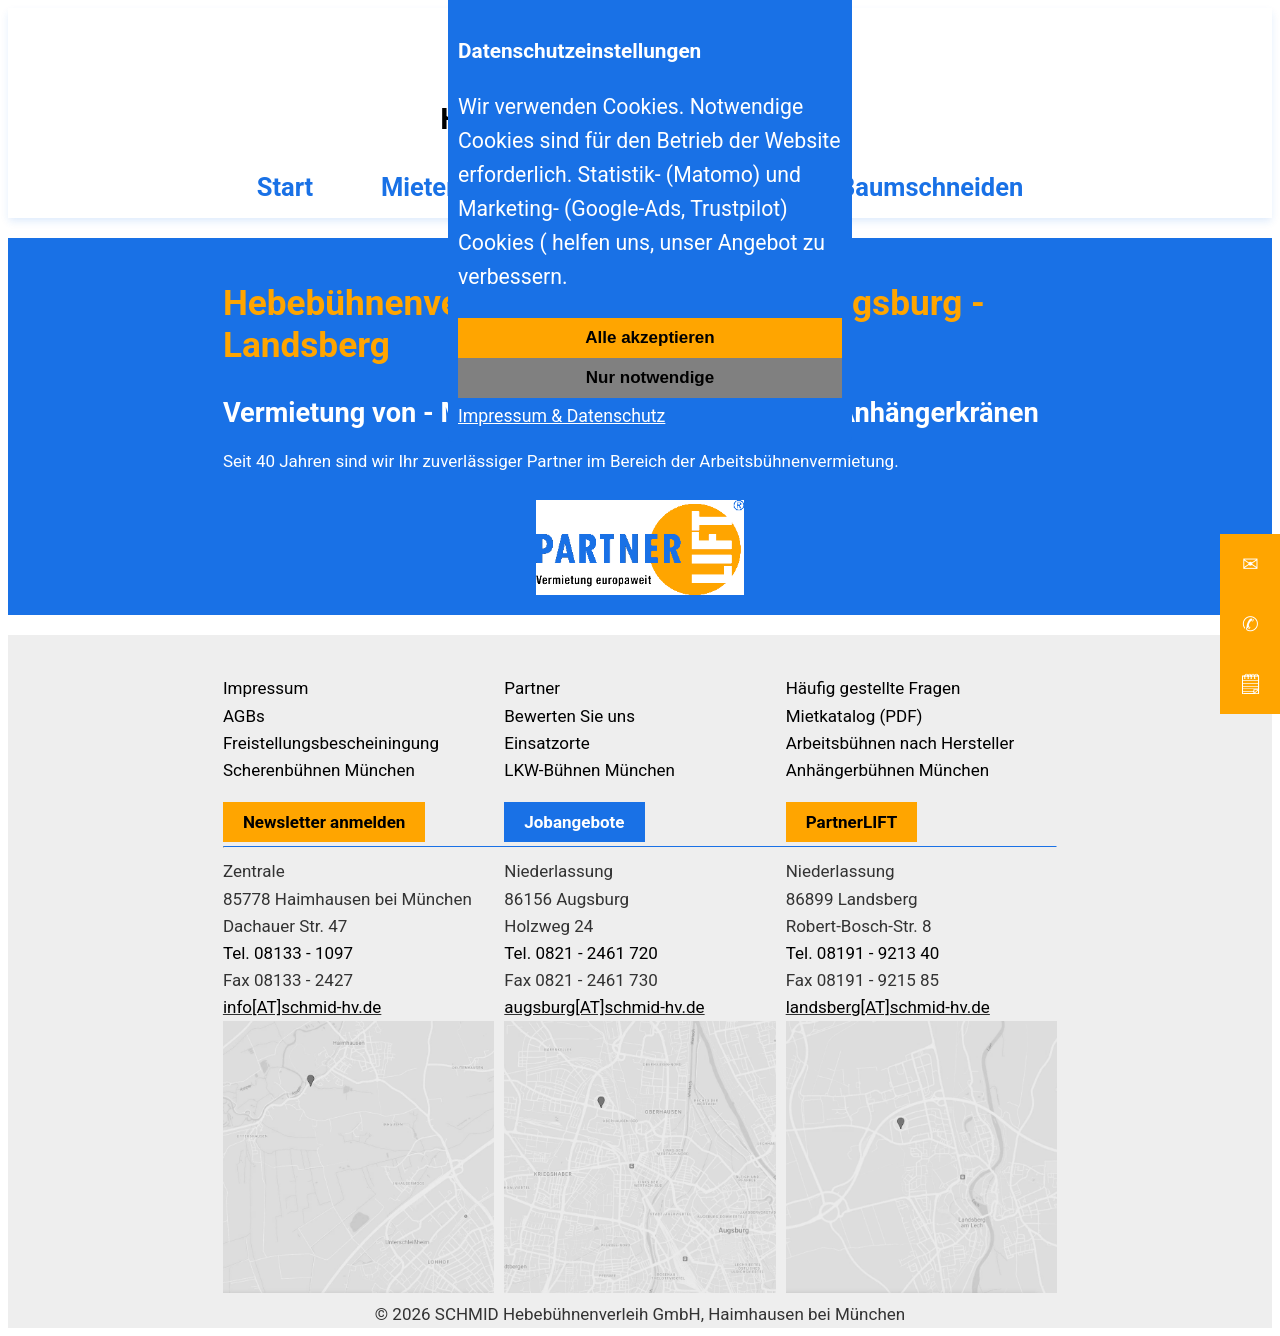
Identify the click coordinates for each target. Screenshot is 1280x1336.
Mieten (421, 187)
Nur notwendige (650, 377)
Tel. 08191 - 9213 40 (863, 953)
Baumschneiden (931, 187)
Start (285, 187)
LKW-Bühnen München (589, 770)
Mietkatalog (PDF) (854, 716)
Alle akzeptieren (649, 337)
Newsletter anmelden (324, 822)
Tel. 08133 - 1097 (288, 953)
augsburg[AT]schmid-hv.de (604, 1007)
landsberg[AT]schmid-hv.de (888, 1007)
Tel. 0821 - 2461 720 (581, 953)
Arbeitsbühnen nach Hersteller (900, 743)
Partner (532, 688)
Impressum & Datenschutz (561, 416)
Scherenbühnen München (319, 770)
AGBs (244, 716)
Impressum (266, 688)
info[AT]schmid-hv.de (302, 1007)
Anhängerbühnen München (887, 770)
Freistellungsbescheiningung (331, 743)
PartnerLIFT (852, 822)
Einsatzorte (547, 743)
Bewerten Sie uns (569, 716)
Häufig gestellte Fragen (873, 688)
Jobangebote (574, 822)
